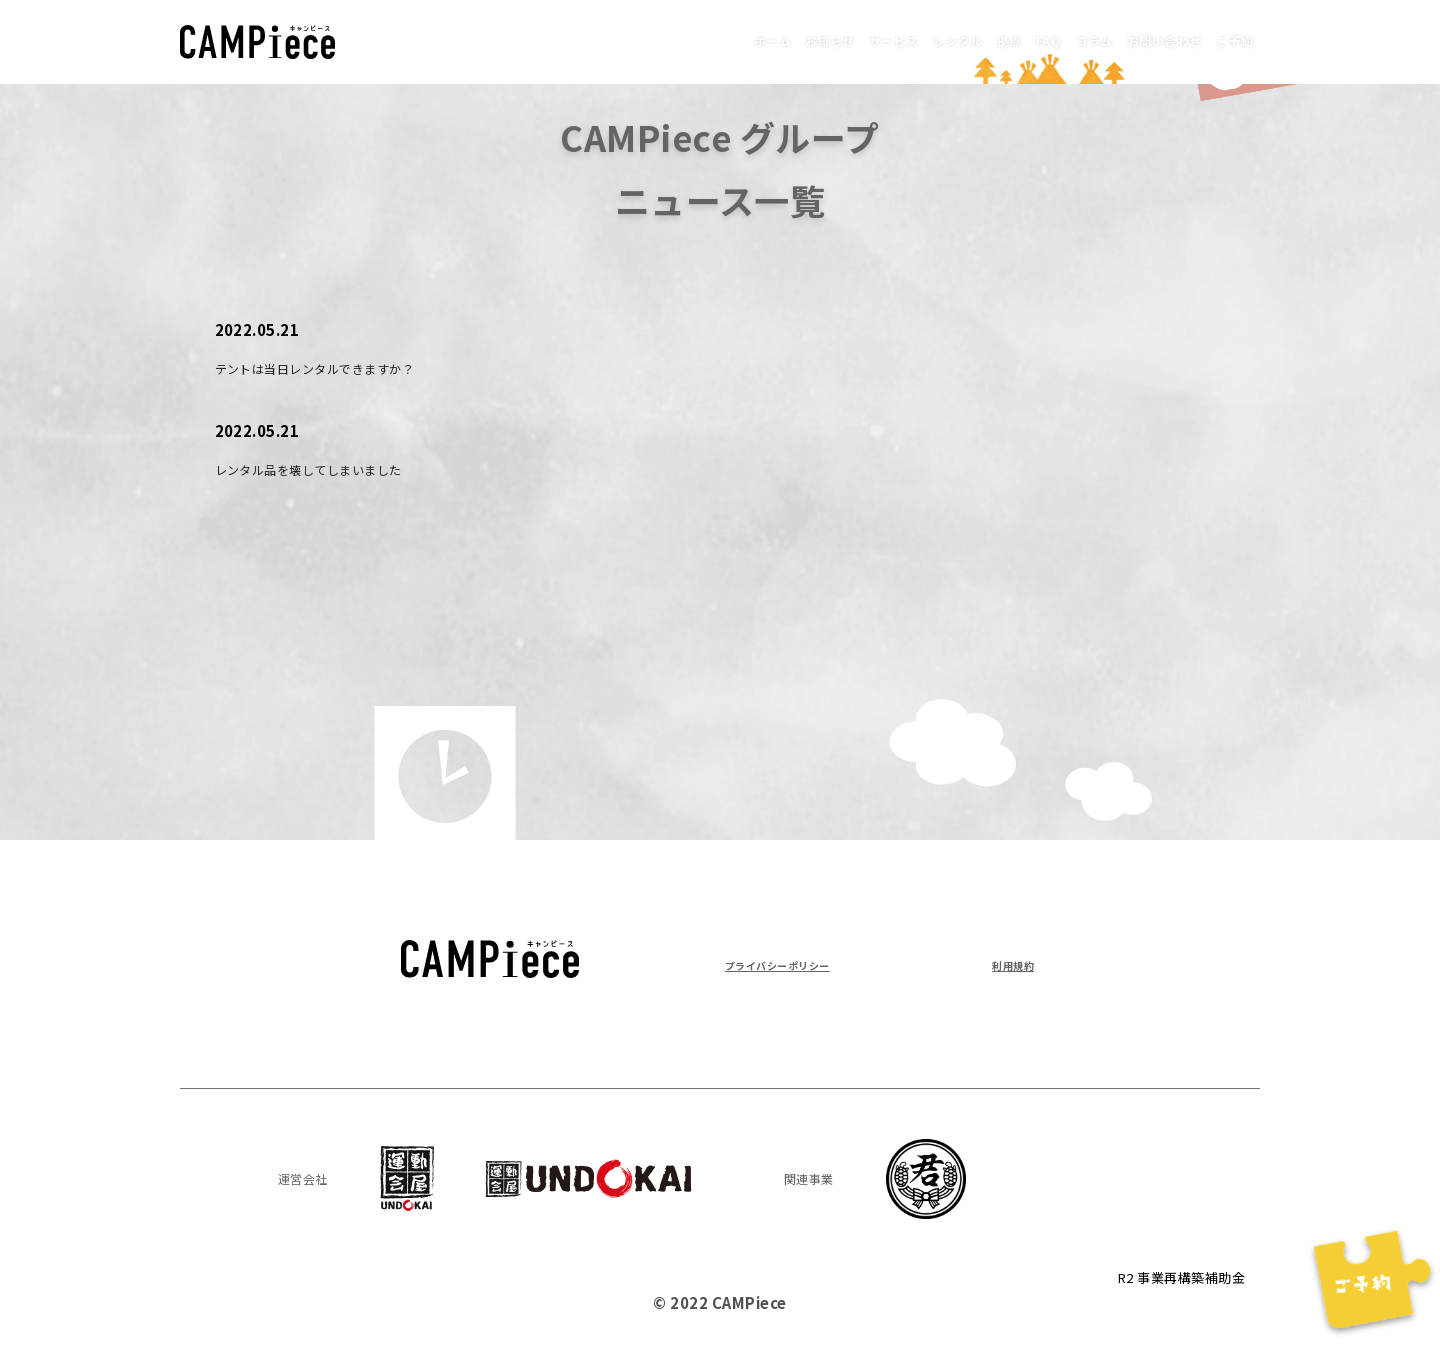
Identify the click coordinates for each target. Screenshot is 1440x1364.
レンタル (839, 39)
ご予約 (1224, 39)
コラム (1032, 39)
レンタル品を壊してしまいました (338, 468)
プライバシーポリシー (802, 963)
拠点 (911, 39)
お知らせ (663, 39)
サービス (751, 39)
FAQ (968, 39)
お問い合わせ (1128, 39)
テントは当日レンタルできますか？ (347, 367)
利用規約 (1003, 963)
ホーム (583, 39)
